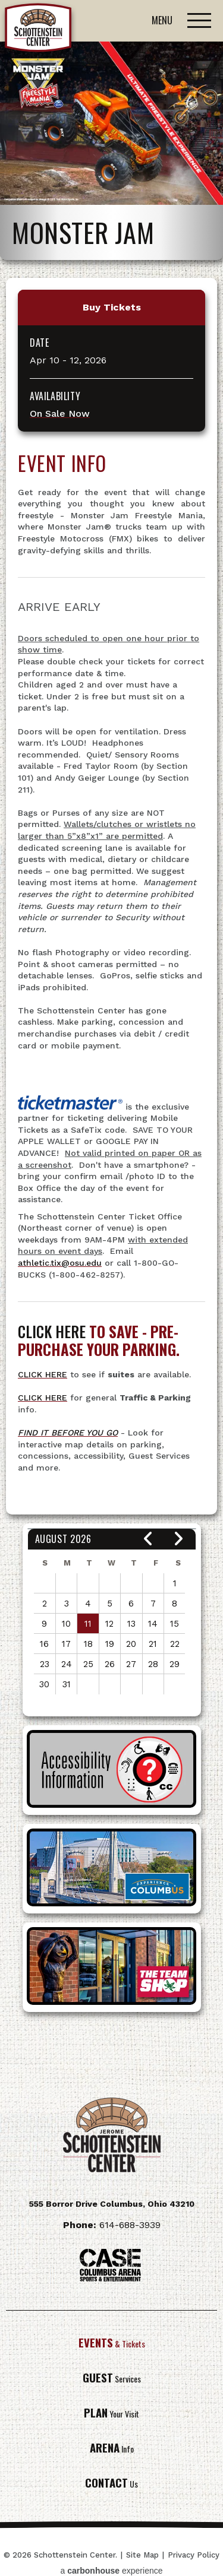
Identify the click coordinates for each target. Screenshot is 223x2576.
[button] (148, 1539)
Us (111, 2483)
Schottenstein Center (38, 30)
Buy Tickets (112, 307)
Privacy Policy (193, 2554)
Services (112, 2378)
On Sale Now (60, 413)
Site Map (142, 2554)
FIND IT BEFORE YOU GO (68, 1432)
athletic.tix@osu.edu (60, 1263)
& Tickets (111, 2343)
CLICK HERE (42, 1374)
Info (112, 2448)
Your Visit (111, 2413)
